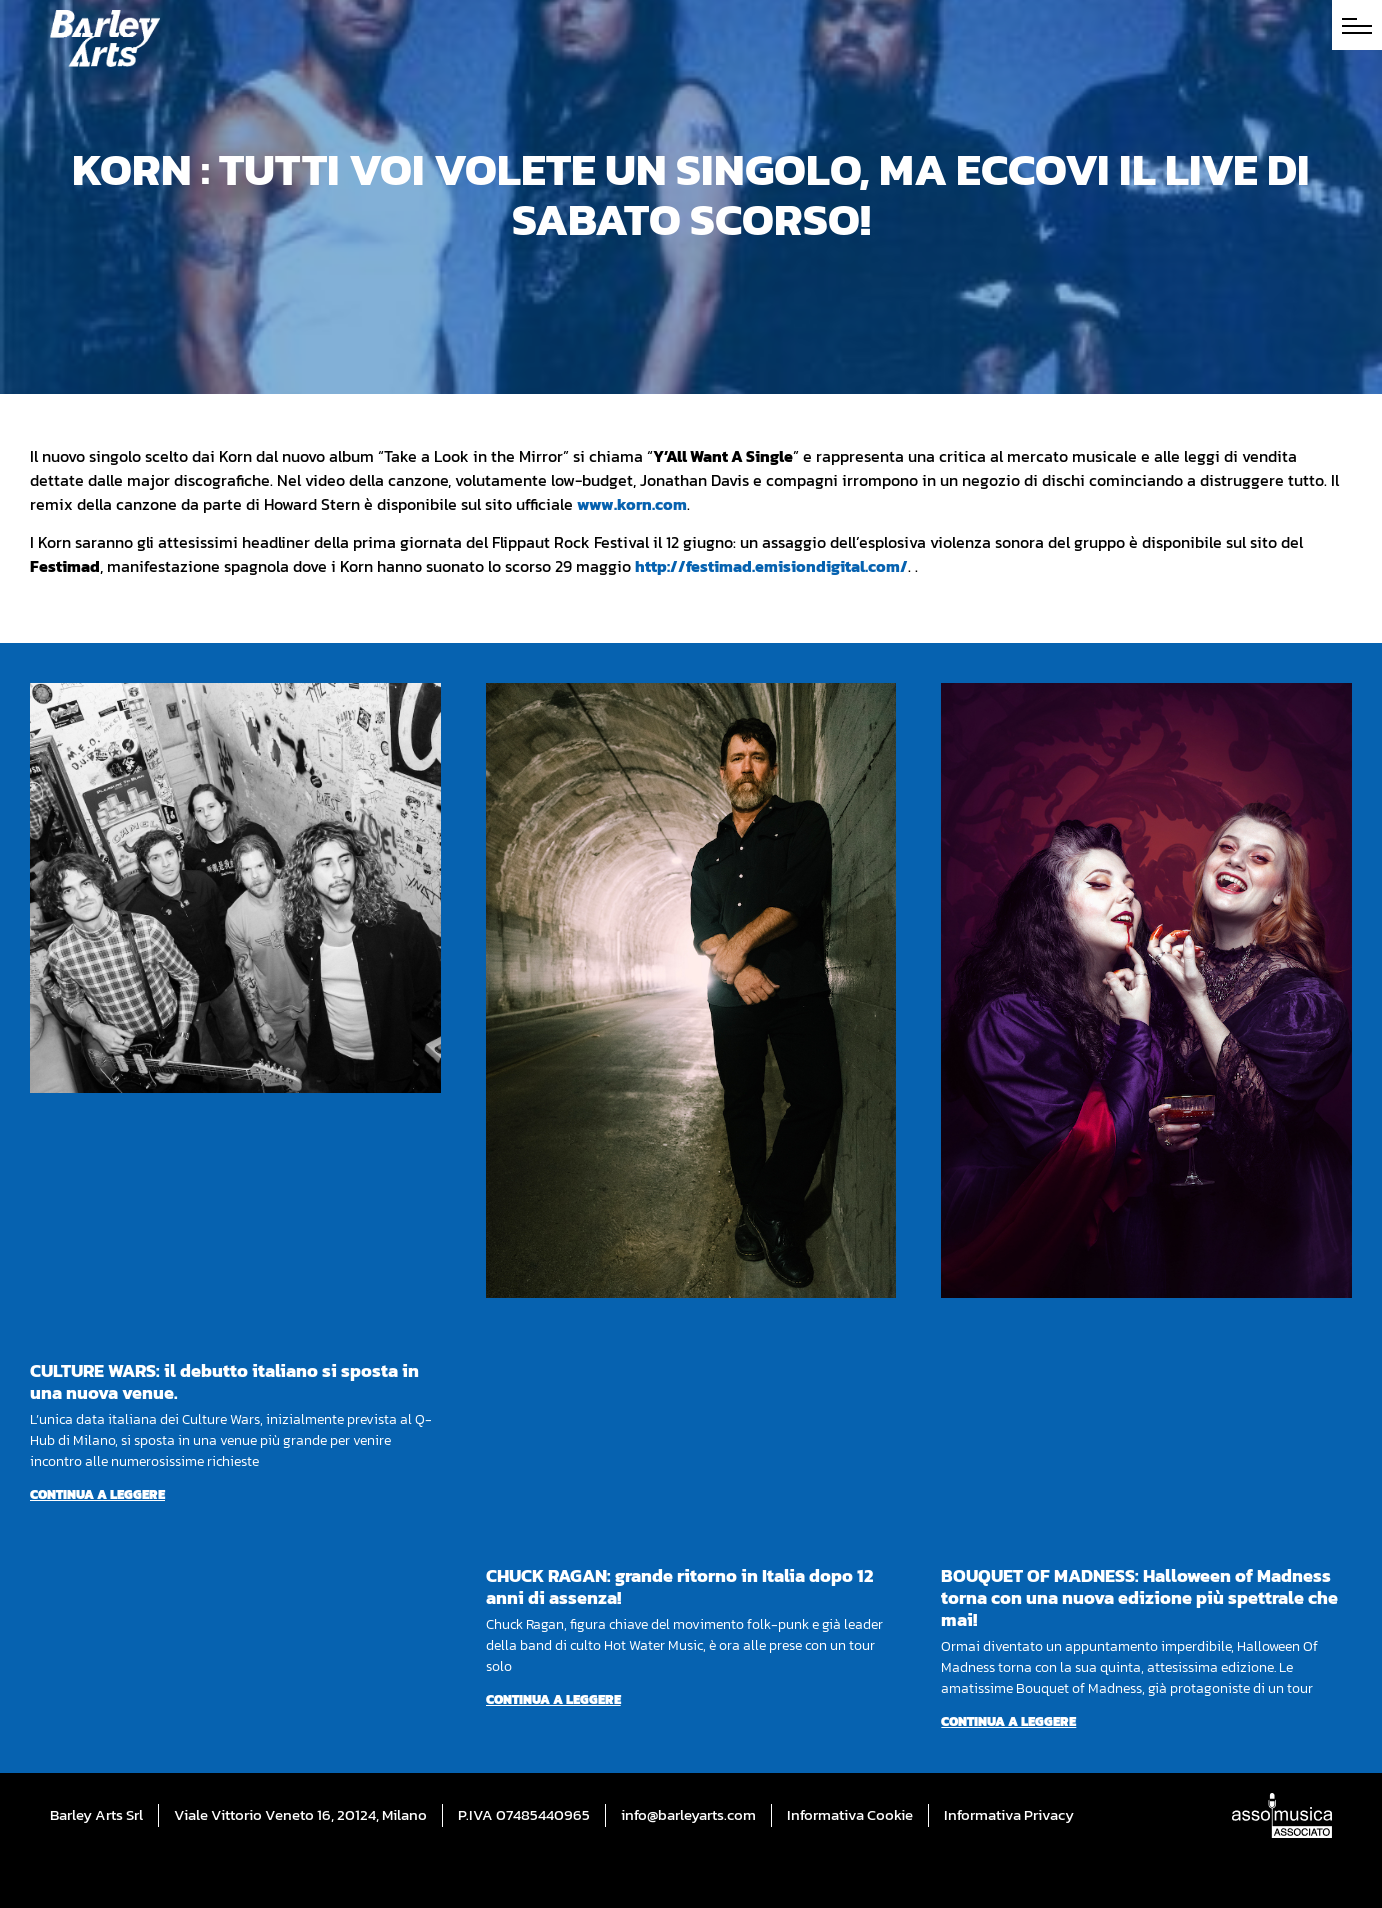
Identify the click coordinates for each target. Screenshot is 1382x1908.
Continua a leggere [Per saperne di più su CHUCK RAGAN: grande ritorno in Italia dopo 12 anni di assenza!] (553, 1699)
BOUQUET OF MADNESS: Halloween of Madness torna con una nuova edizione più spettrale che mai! (1139, 1597)
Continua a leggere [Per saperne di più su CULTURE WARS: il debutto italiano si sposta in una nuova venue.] (97, 1494)
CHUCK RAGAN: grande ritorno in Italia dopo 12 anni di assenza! (679, 1586)
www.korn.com (632, 504)
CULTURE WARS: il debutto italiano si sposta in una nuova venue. (224, 1381)
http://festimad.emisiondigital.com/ (771, 566)
